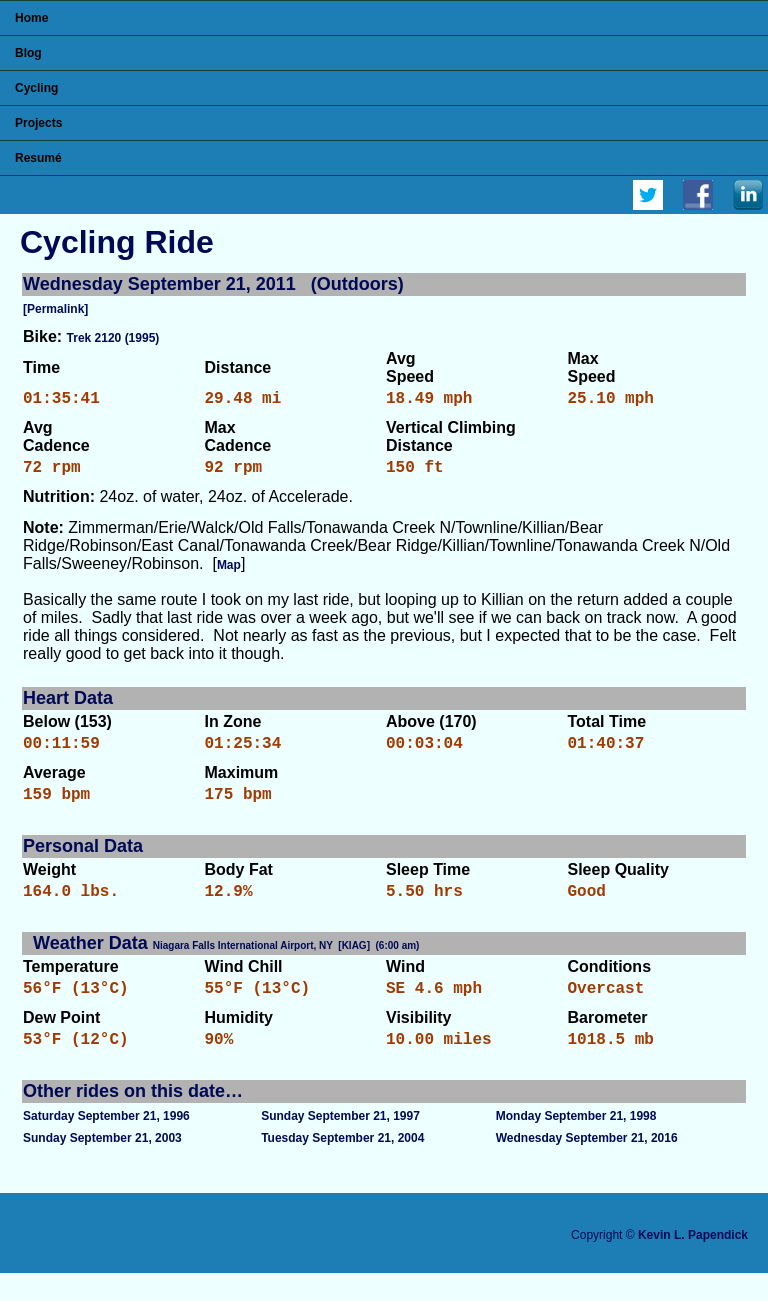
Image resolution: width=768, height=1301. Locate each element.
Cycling (36, 88)
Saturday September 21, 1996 (106, 1144)
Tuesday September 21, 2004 (342, 1166)
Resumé (38, 158)
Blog (28, 53)
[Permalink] (55, 309)
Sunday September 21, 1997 (340, 1144)
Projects (38, 123)
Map (229, 573)
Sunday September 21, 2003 (102, 1166)
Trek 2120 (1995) (113, 338)
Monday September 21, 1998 (576, 1144)
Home (31, 18)
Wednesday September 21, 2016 (587, 1166)
